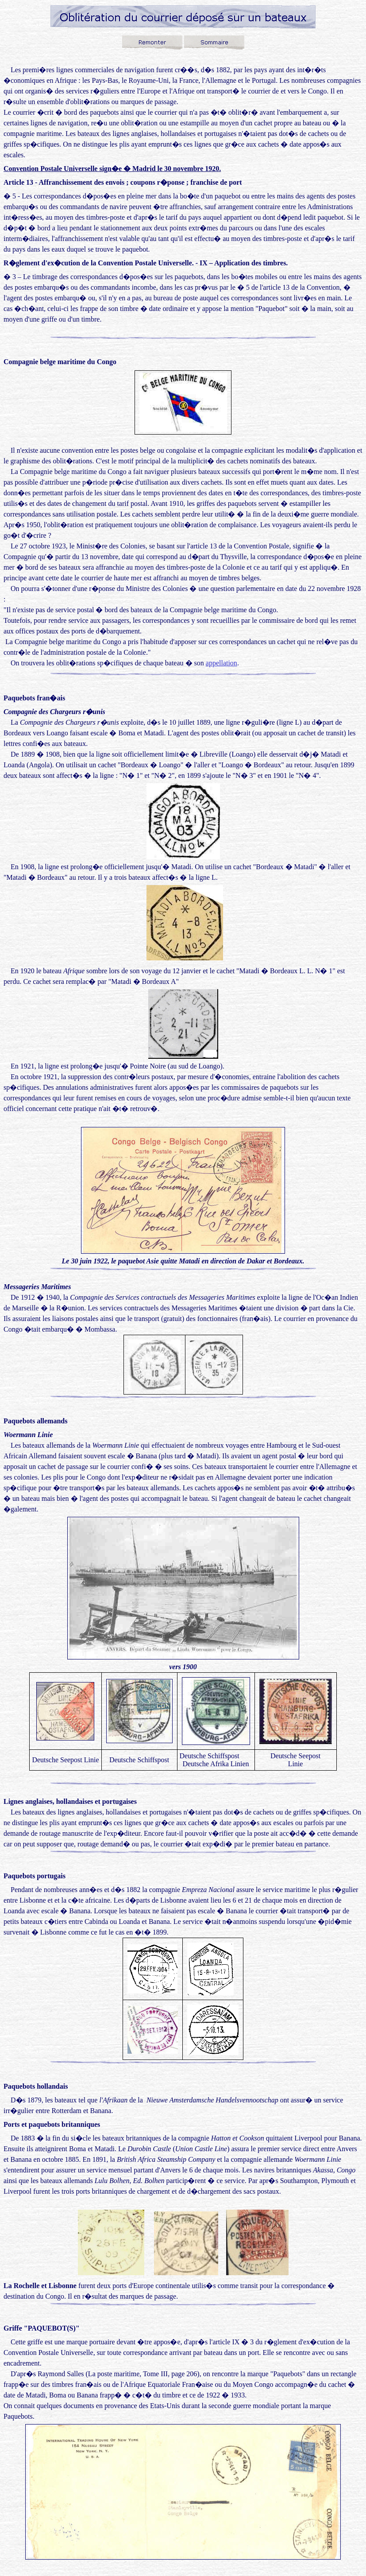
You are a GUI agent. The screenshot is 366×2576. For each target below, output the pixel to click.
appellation (221, 663)
